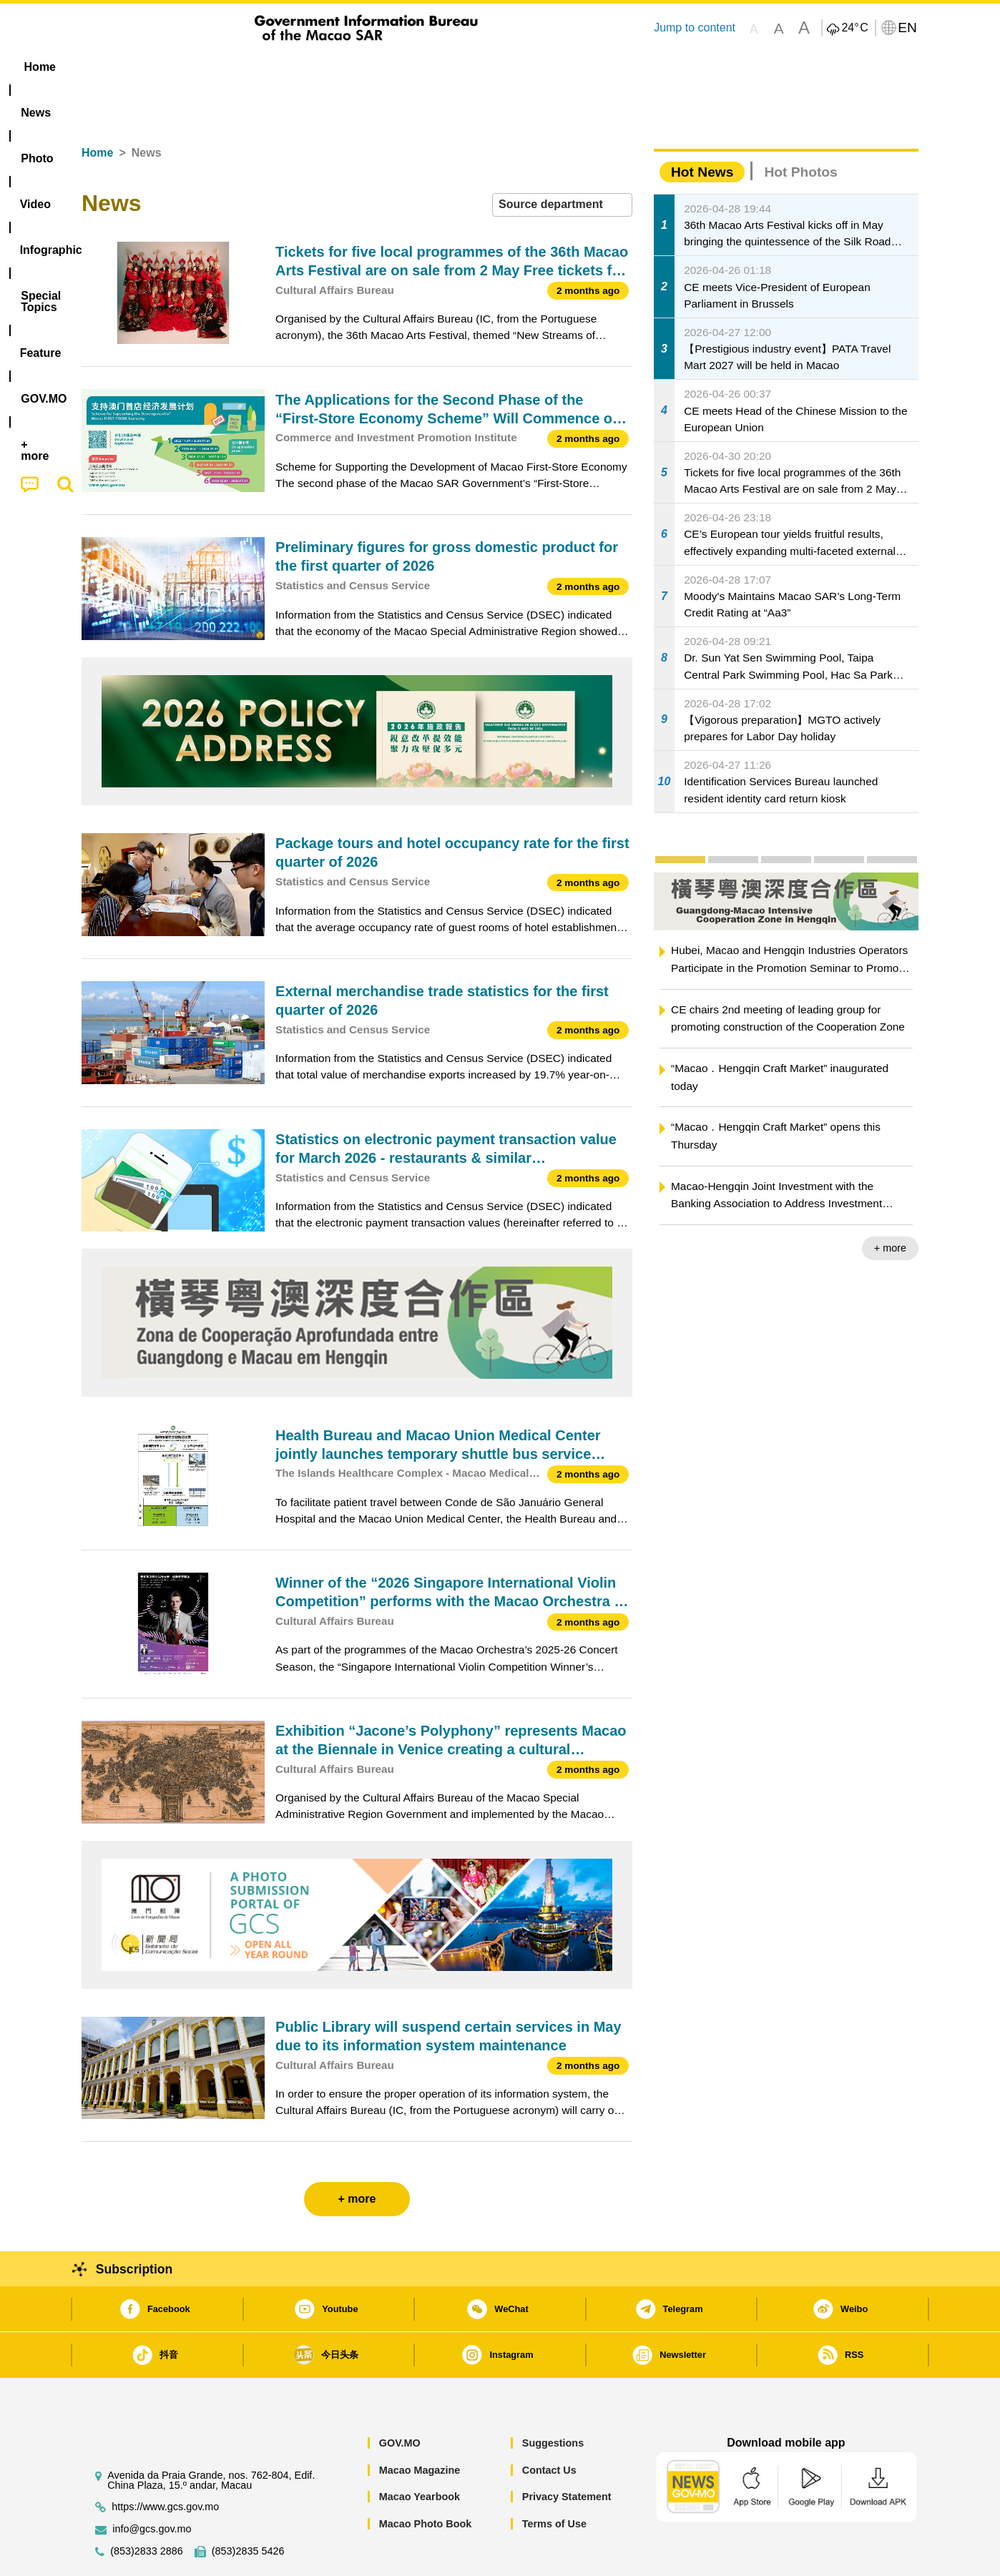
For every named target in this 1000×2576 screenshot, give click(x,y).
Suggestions (553, 2399)
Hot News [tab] (702, 128)
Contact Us (549, 2426)
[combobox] (562, 161)
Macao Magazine (420, 2426)
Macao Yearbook (419, 2453)
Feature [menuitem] (556, 67)
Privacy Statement (567, 2453)
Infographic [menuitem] (369, 67)
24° (854, 28)
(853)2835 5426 (248, 2507)
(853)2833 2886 (146, 2507)
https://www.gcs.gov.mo (165, 2463)
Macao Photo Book (425, 2480)
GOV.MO (400, 2399)
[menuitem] (171, 67)
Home (97, 109)
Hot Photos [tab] (800, 128)
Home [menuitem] (111, 67)
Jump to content (694, 27)
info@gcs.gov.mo (151, 2485)
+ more (890, 1204)
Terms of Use (554, 2480)
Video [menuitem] (294, 67)
